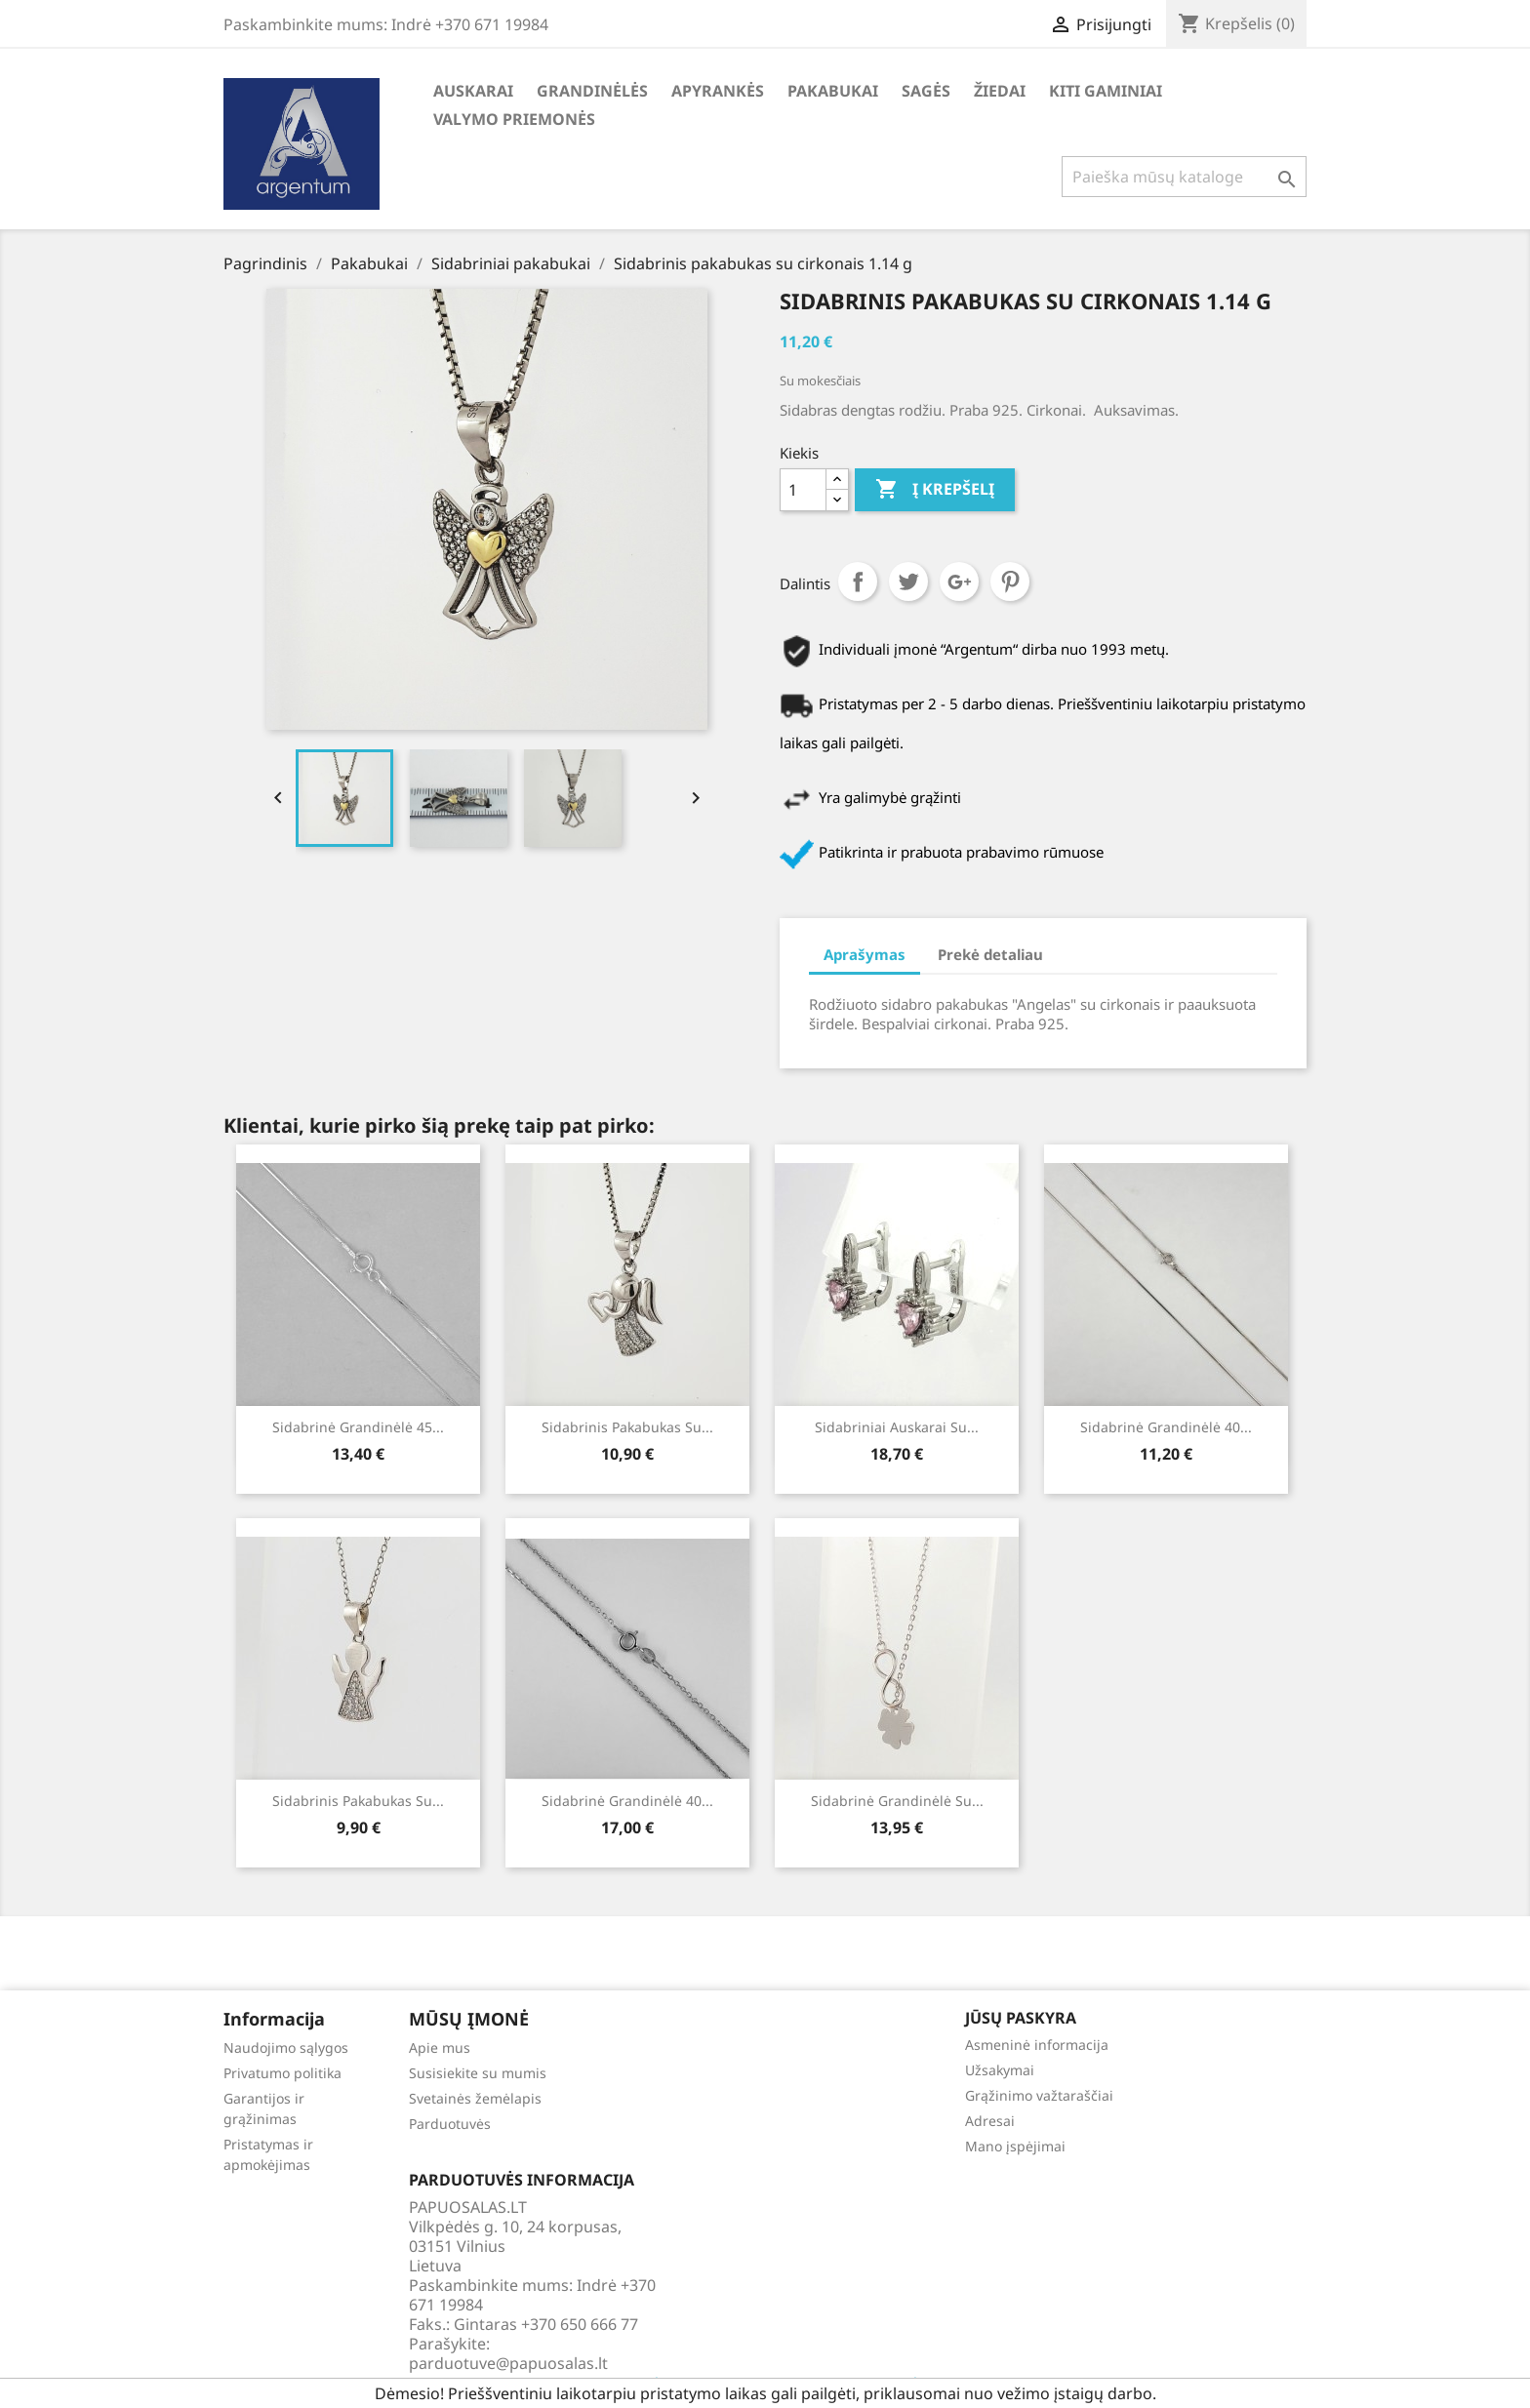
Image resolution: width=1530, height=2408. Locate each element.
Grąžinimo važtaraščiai (1039, 2095)
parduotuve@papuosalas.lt (508, 2363)
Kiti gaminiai (1105, 90)
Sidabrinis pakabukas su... (627, 1427)
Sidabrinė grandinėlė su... (897, 1800)
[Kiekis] (803, 489)
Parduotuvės (450, 2123)
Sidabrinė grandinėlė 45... (358, 1427)
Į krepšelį (934, 489)
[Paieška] (1184, 176)
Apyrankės (717, 90)
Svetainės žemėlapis (475, 2098)
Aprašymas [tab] (865, 954)
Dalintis (857, 581)
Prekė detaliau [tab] (990, 954)
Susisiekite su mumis (477, 2073)
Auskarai (473, 90)
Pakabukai (832, 90)
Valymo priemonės (514, 119)
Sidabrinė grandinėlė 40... (1166, 1427)
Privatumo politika (282, 2073)
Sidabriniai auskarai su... (897, 1427)
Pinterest (1009, 581)
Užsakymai (999, 2070)
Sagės (926, 90)
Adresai (990, 2120)
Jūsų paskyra (1020, 2017)
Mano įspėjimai (1015, 2146)
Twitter (908, 581)
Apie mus (439, 2047)
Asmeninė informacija (1036, 2044)
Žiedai (1000, 90)
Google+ (959, 581)
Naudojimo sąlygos (285, 2047)
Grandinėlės (592, 90)
